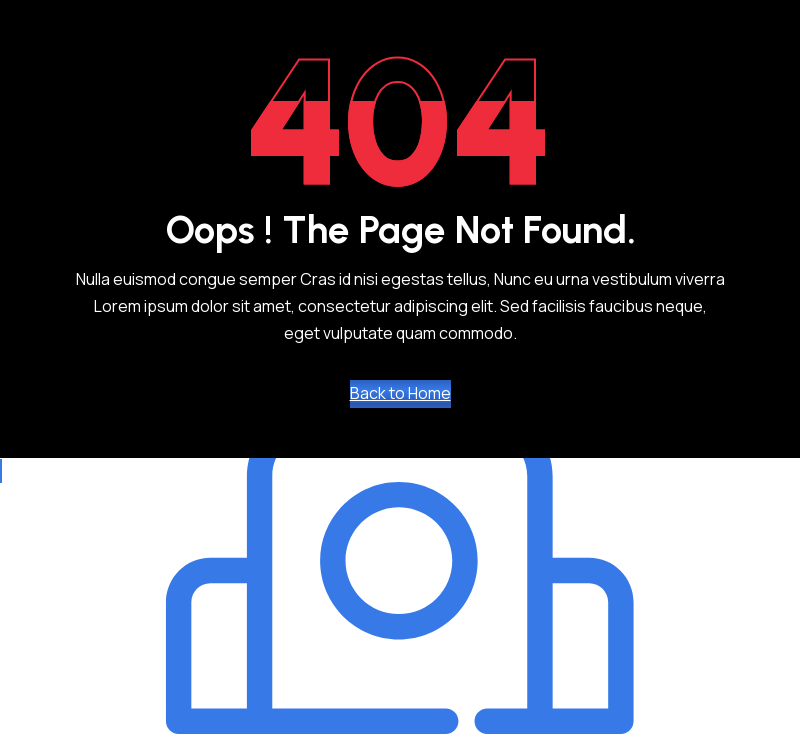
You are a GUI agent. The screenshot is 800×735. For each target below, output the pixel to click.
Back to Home (400, 393)
